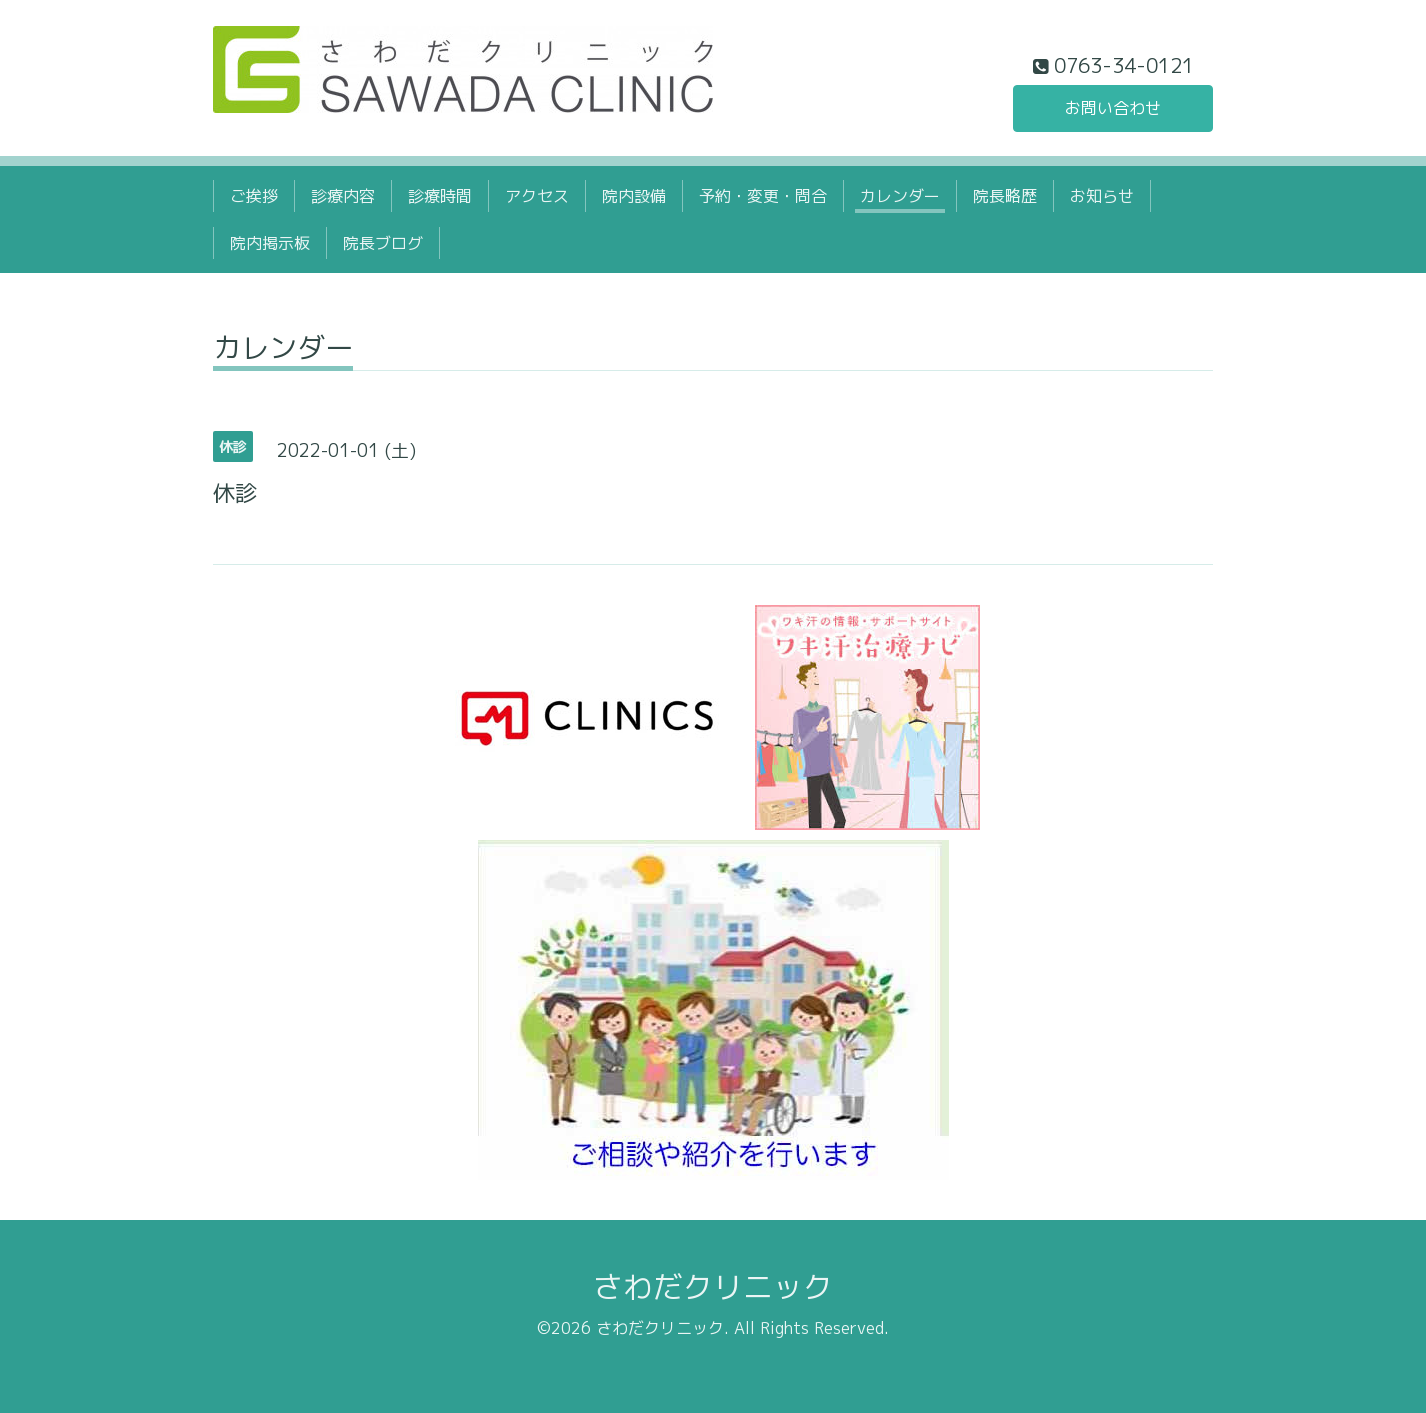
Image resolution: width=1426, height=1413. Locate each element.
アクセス (537, 196)
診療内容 (343, 196)
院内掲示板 (270, 243)
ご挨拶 (254, 196)
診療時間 (440, 196)
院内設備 (634, 196)
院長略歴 (1005, 196)
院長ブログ (383, 243)
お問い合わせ (1113, 108)
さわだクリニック (713, 1287)
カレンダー (900, 196)
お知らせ (1102, 196)
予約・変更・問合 (763, 196)
